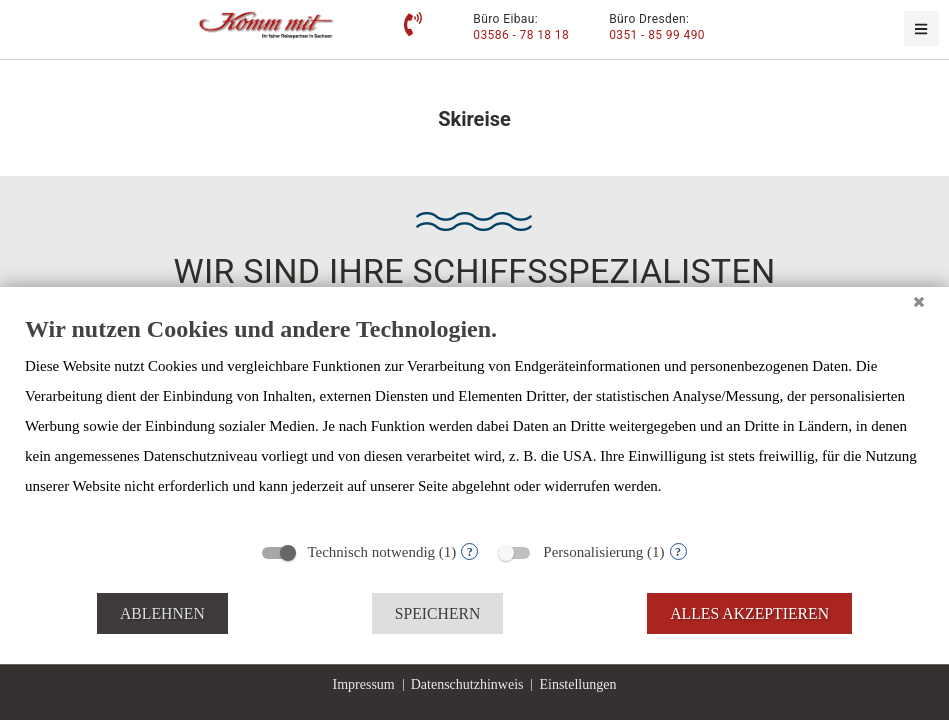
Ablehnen (162, 613)
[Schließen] (919, 302)
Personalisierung (593, 552)
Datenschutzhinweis (467, 684)
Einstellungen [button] (577, 684)
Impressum (364, 684)
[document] (474, 422)
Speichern (438, 613)
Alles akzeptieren (749, 613)
